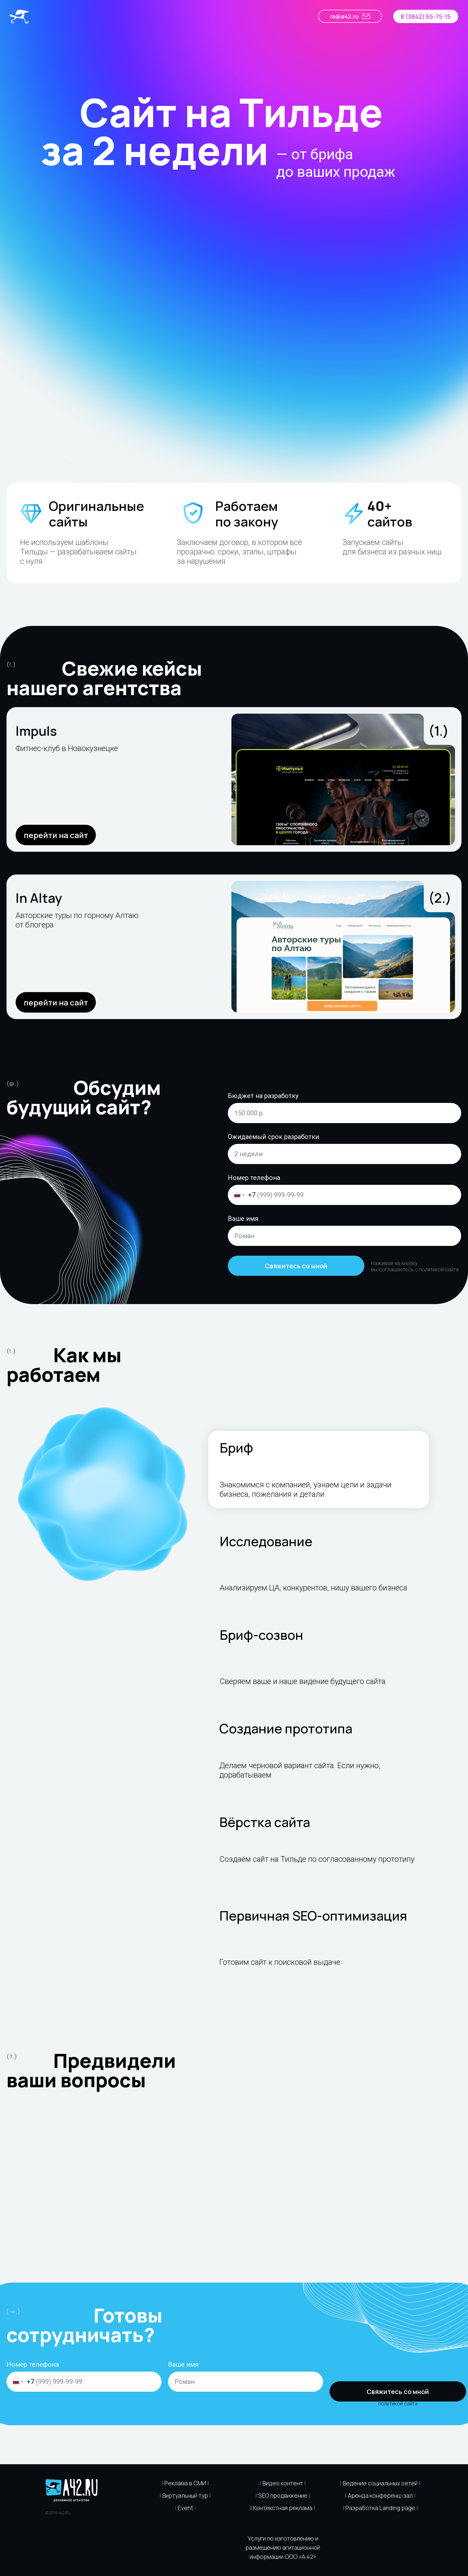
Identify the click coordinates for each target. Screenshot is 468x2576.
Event (185, 2508)
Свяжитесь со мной (296, 1266)
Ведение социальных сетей (380, 2483)
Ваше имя (243, 1219)
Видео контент (283, 2483)
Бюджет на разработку (263, 1096)
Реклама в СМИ (185, 2483)
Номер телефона (254, 1178)
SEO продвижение (282, 2495)
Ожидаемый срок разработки (273, 1137)
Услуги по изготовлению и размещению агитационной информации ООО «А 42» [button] (282, 2547)
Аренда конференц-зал (380, 2495)
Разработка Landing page (380, 2508)
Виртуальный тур (185, 2495)
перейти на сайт (56, 835)
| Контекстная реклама (281, 2508)
